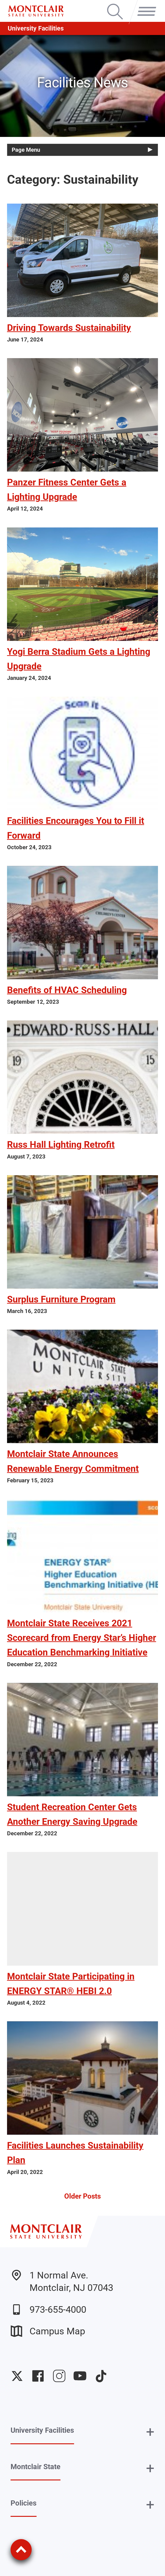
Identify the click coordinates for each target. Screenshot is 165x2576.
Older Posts (82, 2196)
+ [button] (150, 2432)
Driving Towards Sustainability (69, 327)
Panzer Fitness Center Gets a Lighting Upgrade (66, 489)
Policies (24, 2503)
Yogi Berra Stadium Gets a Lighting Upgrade (78, 658)
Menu (144, 4)
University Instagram (59, 2375)
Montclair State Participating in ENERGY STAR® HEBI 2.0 (71, 1983)
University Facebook (38, 2375)
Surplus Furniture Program (61, 1299)
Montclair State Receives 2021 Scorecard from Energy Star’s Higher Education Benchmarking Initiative (81, 1638)
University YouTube (79, 2375)
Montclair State (35, 2466)
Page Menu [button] (26, 150)
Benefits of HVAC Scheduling (67, 990)
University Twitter (17, 2375)
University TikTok (101, 2375)
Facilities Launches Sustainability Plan (75, 2152)
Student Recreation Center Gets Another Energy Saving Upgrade (72, 1814)
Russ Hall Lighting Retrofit (61, 1144)
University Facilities (36, 28)
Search (115, 4)
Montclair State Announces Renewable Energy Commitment (73, 1461)
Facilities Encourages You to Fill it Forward (75, 828)
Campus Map (48, 2331)
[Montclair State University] (36, 11)
